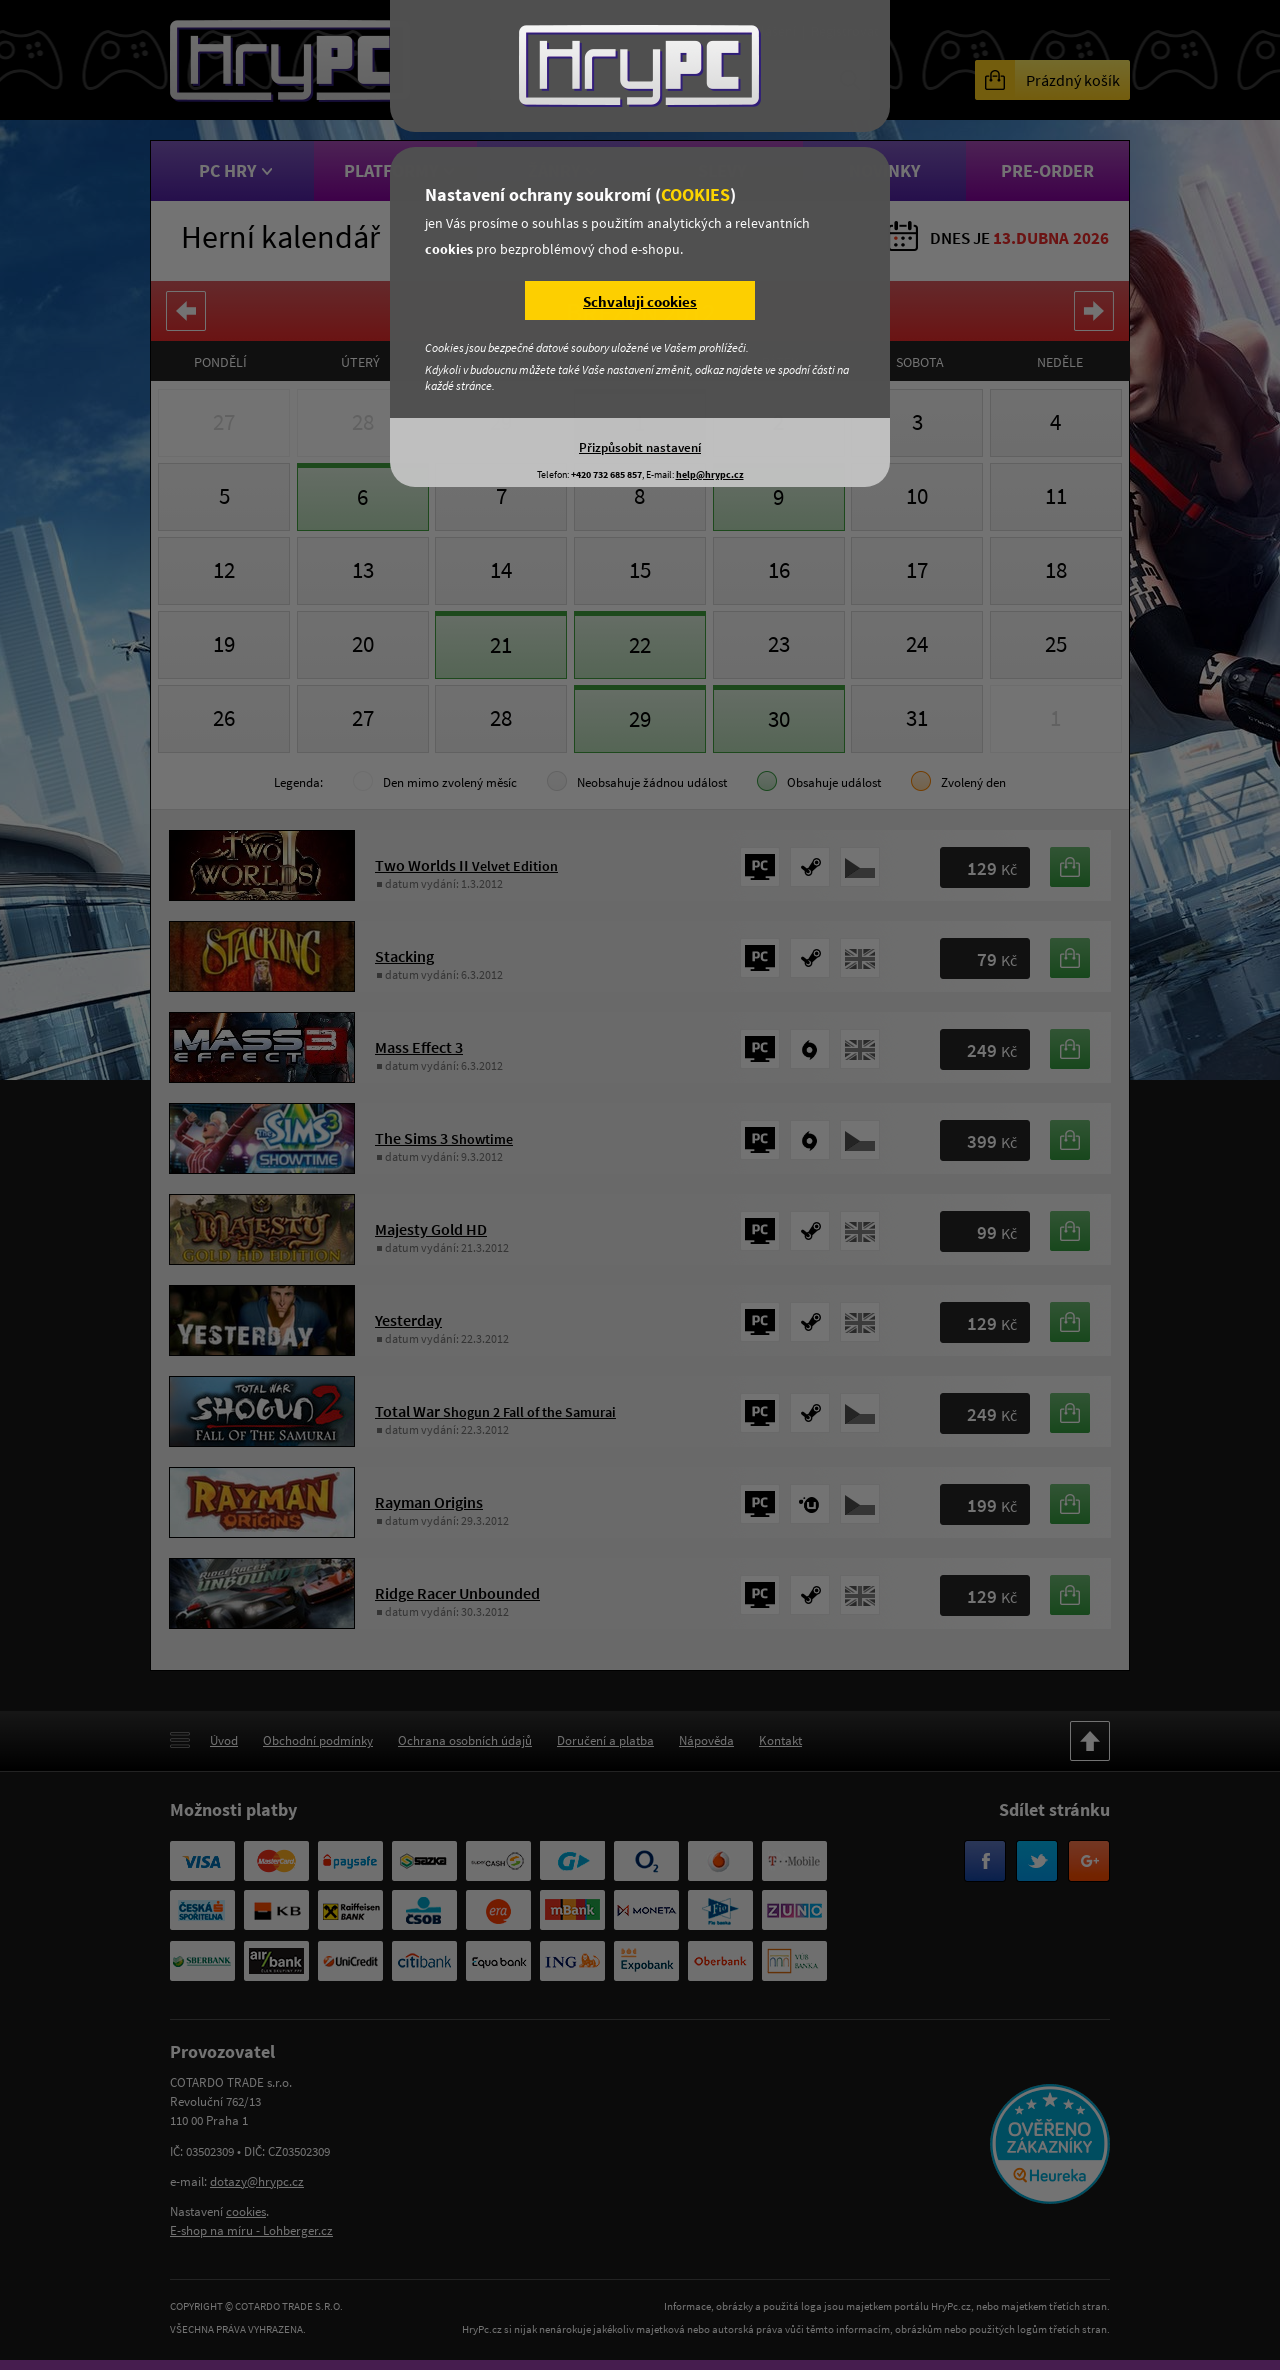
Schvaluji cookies (640, 301)
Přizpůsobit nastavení (640, 447)
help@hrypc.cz (710, 474)
